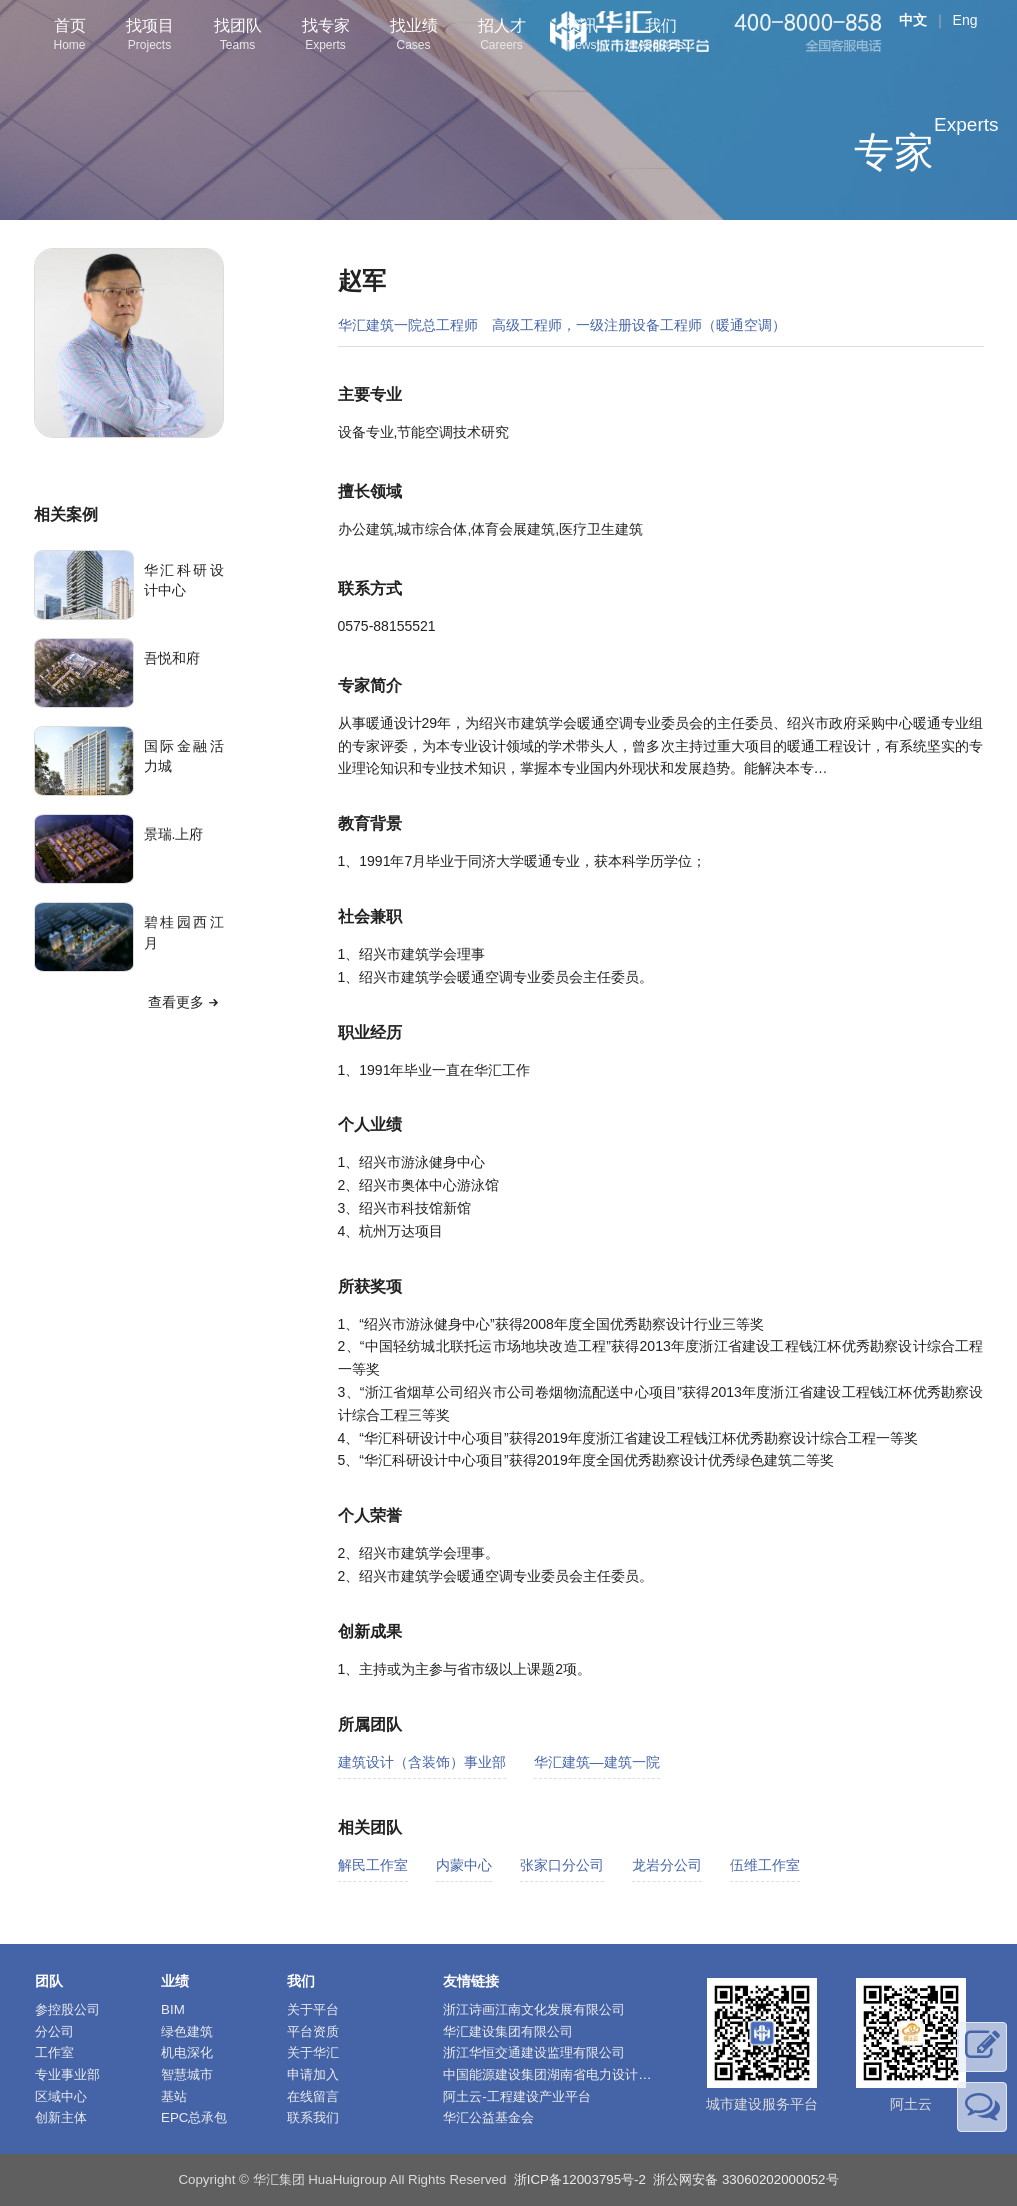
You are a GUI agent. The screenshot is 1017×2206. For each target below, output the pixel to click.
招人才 (502, 36)
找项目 (150, 36)
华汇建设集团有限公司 (508, 2031)
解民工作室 (373, 1865)
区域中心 (61, 2096)
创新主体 (61, 2117)
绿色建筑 (187, 2031)
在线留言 (313, 2096)
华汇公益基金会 (488, 2117)
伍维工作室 (765, 1865)
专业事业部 (67, 2074)
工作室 (54, 2052)
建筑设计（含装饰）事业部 (422, 1762)
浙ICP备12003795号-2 (580, 2179)
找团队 (238, 36)
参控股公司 (67, 2009)
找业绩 (414, 36)
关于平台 (313, 2009)
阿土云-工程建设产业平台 (516, 2096)
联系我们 (313, 2117)
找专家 (326, 36)
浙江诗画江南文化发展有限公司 (534, 2009)
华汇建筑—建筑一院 (597, 1762)
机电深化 (187, 2052)
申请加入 (313, 2074)
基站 (174, 2096)
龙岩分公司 (667, 1865)
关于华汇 (313, 2052)
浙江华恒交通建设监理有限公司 (534, 2052)
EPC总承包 (194, 2117)
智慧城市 (187, 2074)
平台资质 (313, 2031)
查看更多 (186, 1002)
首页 (70, 36)
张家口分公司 (562, 1865)
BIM (173, 2009)
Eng (965, 20)
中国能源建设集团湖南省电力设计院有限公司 (573, 2074)
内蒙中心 (464, 1865)
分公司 (54, 2031)
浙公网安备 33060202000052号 (745, 2179)
